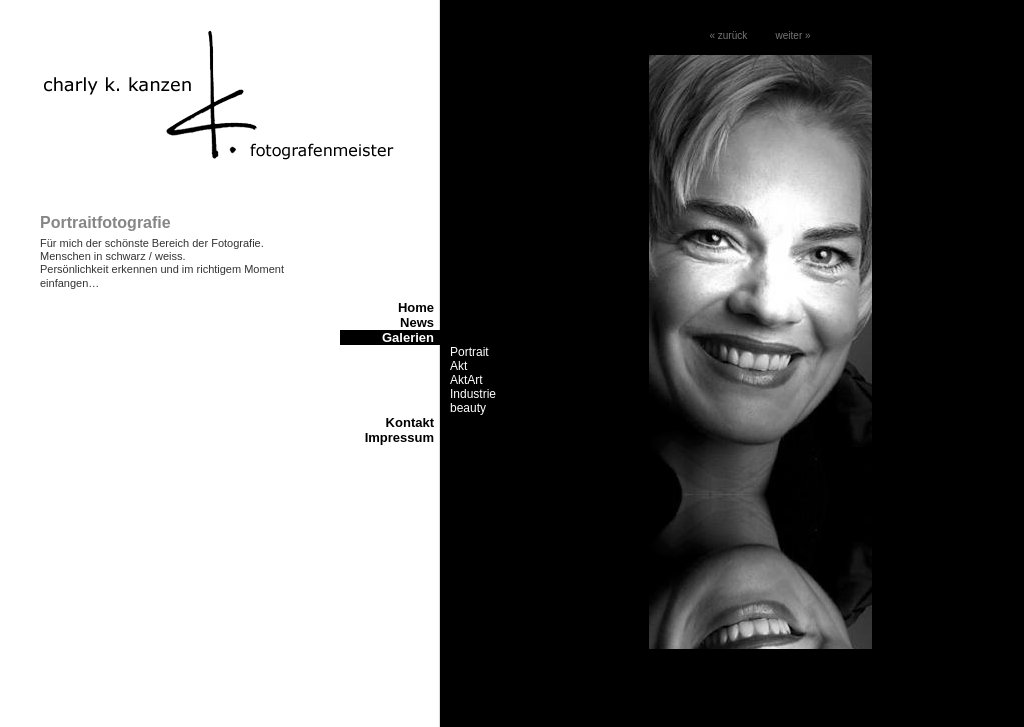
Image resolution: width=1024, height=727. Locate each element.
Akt (458, 366)
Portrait (469, 352)
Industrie (473, 394)
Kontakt (410, 422)
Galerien (408, 337)
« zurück (728, 35)
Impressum (399, 437)
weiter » (793, 35)
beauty (468, 408)
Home (416, 307)
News (417, 322)
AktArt (466, 380)
